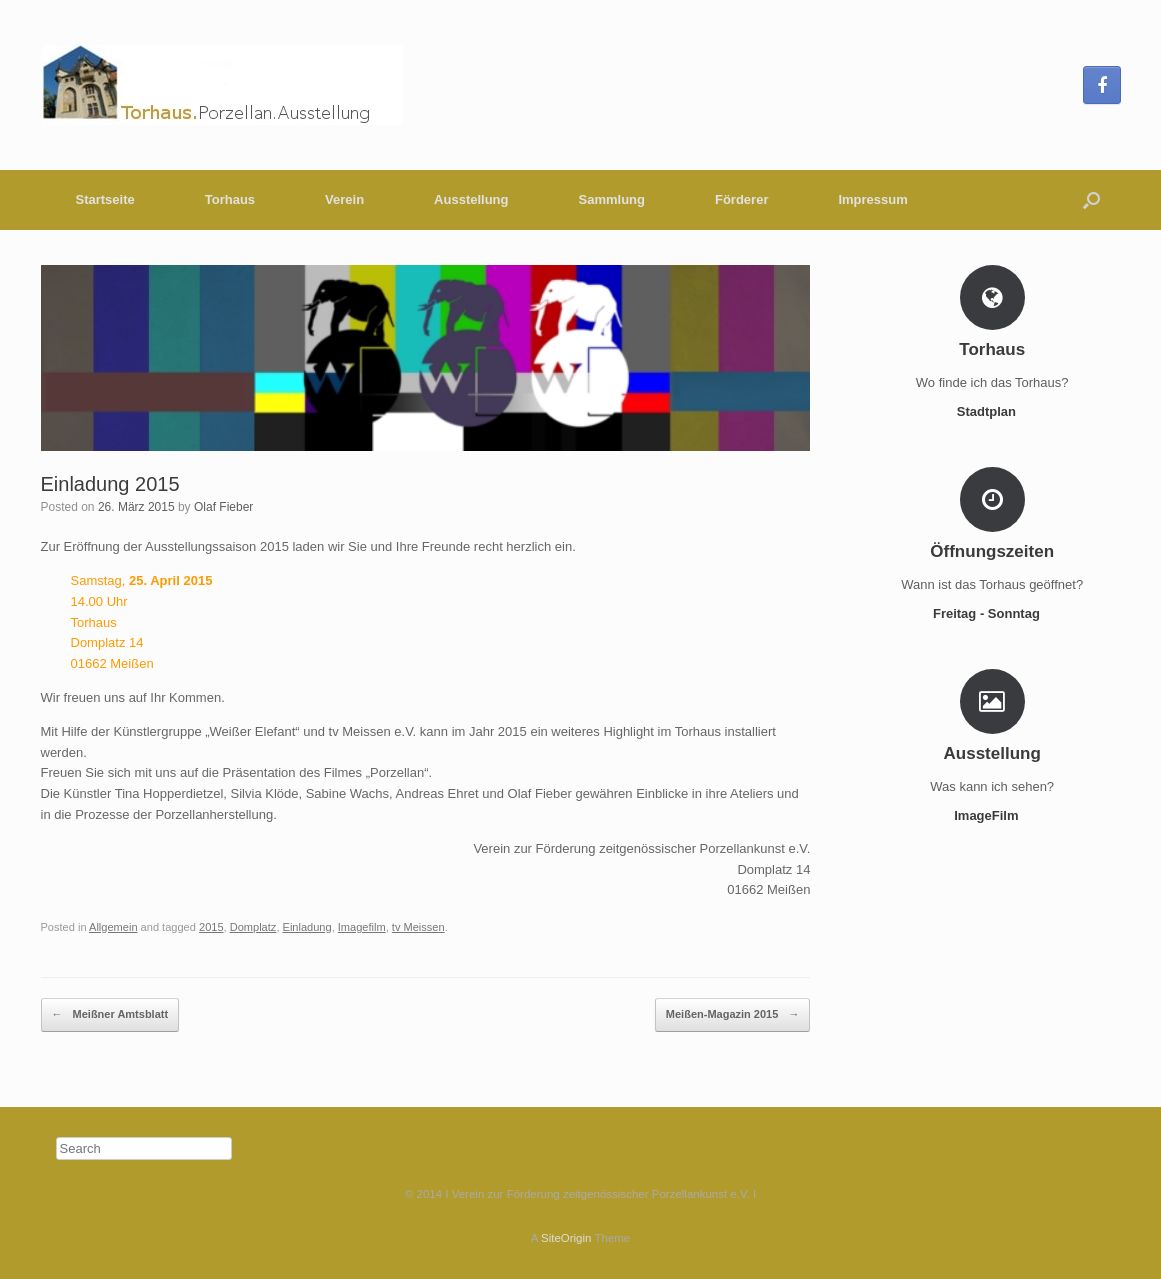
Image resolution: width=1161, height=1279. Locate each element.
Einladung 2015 (110, 484)
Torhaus (230, 199)
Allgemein (113, 927)
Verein (344, 199)
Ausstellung (471, 199)
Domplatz (253, 927)
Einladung (307, 927)
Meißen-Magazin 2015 (733, 1015)
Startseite (105, 199)
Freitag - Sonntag (992, 613)
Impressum (872, 199)
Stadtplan (992, 411)
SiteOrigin (566, 1238)
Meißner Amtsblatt (110, 1015)
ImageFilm (992, 815)
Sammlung (612, 199)
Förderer (741, 199)
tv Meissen (418, 927)
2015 (211, 927)
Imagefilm (362, 927)
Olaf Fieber (223, 507)
